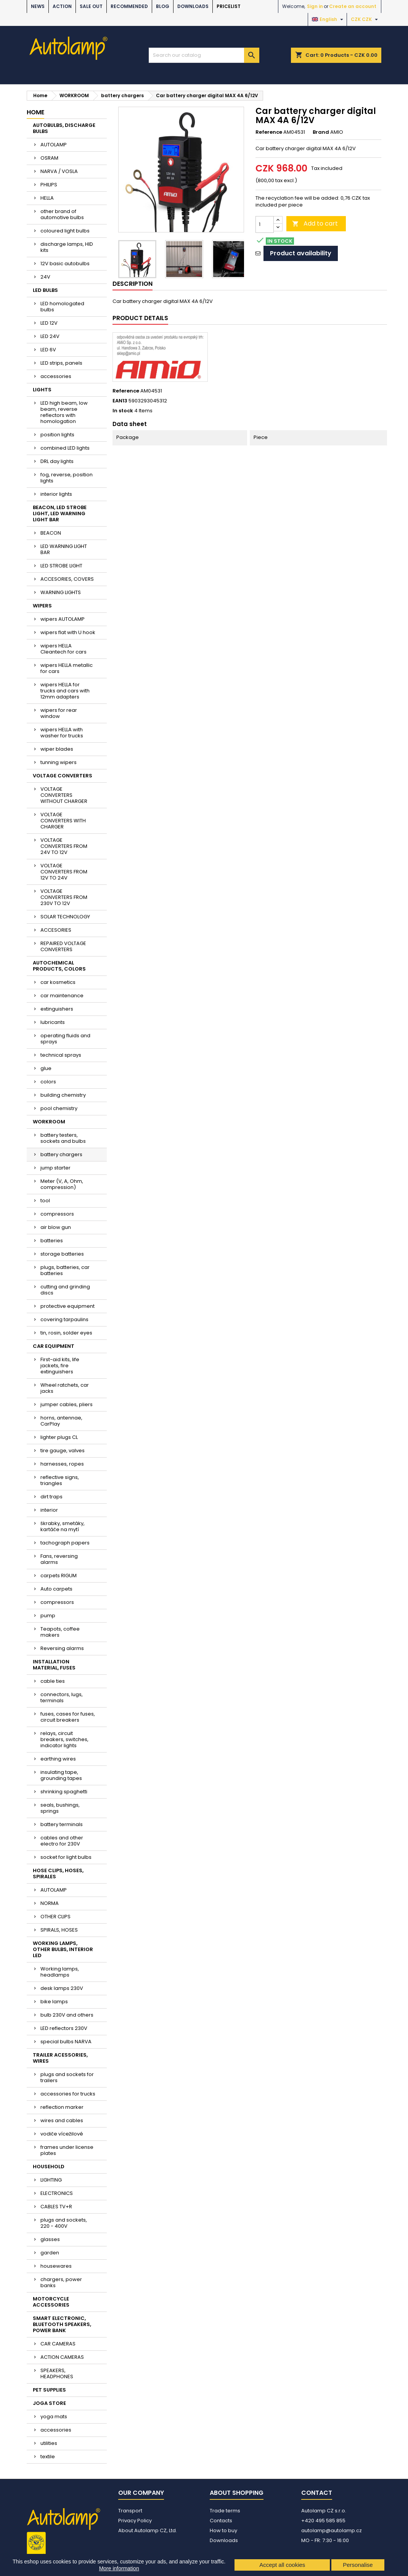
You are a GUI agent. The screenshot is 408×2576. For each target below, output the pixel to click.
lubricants (52, 1022)
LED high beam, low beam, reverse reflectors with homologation (64, 412)
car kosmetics (57, 982)
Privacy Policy (135, 2520)
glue (45, 1068)
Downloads (193, 6)
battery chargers (61, 1154)
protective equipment (67, 1306)
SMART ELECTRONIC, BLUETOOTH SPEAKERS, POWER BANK (62, 2324)
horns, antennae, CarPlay (61, 1420)
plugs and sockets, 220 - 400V (63, 2223)
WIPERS (42, 605)
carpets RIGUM (58, 1575)
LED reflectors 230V (63, 2028)
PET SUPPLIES (49, 2389)
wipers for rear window (58, 713)
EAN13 (119, 400)
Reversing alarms (62, 1648)
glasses (50, 2239)
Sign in (315, 6)
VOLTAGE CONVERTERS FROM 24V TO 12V (63, 846)
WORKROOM (49, 1121)
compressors (57, 1214)
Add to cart (315, 223)
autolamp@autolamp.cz (331, 2530)
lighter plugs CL (59, 1437)
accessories (55, 376)
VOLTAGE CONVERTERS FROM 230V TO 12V (63, 897)
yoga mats (53, 2416)
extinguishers (56, 1008)
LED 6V (48, 349)
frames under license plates (66, 2150)
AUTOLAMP (53, 144)
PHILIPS (48, 184)
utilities (48, 2443)
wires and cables (61, 2120)
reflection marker (62, 2107)
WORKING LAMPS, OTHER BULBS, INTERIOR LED (63, 1949)
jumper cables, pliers (66, 1404)
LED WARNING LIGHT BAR (63, 549)
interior (49, 1510)
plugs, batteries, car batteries (65, 1270)
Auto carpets (56, 1588)
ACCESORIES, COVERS (67, 579)
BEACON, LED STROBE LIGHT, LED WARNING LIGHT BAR (60, 513)
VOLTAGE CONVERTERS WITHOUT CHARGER (63, 795)
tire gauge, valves (62, 1450)
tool (45, 1200)
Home (35, 112)
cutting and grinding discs (65, 1289)
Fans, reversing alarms (59, 1559)
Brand (321, 132)
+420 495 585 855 (323, 2520)
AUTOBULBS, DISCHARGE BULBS (64, 128)
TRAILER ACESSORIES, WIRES (60, 2058)
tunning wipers (58, 762)
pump (47, 1615)
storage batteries (62, 1254)
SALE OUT (91, 6)
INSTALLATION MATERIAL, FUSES (54, 1664)
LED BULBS (45, 290)
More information (119, 2568)
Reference (268, 132)
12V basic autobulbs (65, 263)
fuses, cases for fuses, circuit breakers (67, 1717)
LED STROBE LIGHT (61, 565)
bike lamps (54, 2001)
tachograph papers (65, 1542)
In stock (122, 410)
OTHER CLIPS (55, 1916)
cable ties (52, 1681)
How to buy (223, 2530)
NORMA (49, 1903)
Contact (316, 2492)
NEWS (38, 6)
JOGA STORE (49, 2403)
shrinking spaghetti (63, 1791)
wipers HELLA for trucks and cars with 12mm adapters (65, 690)
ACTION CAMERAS (62, 2357)
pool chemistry (58, 1108)
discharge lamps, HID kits (66, 247)
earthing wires (58, 1758)
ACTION (62, 6)
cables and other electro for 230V (61, 1840)
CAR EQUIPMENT (53, 1346)
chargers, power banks (61, 2282)
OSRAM (49, 158)
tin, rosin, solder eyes (66, 1332)
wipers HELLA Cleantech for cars (63, 648)
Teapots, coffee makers (60, 1632)
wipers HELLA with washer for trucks (61, 732)
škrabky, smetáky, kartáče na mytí (62, 1526)
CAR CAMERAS (57, 2343)
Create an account (352, 6)
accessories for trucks (67, 2093)
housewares (56, 2266)
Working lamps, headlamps (59, 1971)
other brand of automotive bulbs (62, 214)
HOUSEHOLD (48, 2166)
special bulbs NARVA (66, 2041)
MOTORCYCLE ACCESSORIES (51, 2301)
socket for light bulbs (66, 1857)
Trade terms (225, 2510)
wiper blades (56, 749)
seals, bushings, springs (60, 1808)
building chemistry (63, 1095)
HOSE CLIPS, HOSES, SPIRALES (58, 1873)
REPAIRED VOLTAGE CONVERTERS (63, 946)
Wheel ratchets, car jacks (64, 1388)
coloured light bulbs (65, 230)
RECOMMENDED (129, 6)
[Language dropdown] (328, 19)
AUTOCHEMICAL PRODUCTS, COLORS (59, 965)
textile (47, 2456)
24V (45, 276)
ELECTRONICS (56, 2193)
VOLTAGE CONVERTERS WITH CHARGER (63, 820)
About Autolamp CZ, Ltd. (147, 2530)
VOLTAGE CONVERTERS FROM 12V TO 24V (63, 871)
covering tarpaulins (64, 1319)
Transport (130, 2510)
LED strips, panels (61, 363)
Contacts (221, 2520)
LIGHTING (51, 2180)
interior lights (56, 494)
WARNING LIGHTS (60, 592)
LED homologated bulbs (62, 306)
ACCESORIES (55, 930)
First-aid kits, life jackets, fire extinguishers (59, 1365)
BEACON (50, 533)
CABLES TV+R (56, 2206)
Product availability (300, 253)
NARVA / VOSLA (59, 171)
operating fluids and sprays (65, 1038)
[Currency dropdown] (365, 19)
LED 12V (49, 323)
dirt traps (51, 1496)
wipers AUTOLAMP (62, 619)
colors (48, 1081)
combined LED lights (65, 448)
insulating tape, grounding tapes (61, 1775)
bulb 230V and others (66, 2015)
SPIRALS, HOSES (59, 1930)
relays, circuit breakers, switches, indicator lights (64, 1739)
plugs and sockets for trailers (67, 2077)
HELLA (47, 198)
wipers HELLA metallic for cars (66, 668)
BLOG (162, 6)
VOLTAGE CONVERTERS (62, 775)
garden (49, 2252)
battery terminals (61, 1824)
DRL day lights (57, 461)
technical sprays (60, 1055)
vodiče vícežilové (61, 2133)
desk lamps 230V (61, 1988)
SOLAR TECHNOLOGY (65, 916)
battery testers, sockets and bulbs (63, 1138)
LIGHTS (42, 389)
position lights (57, 434)
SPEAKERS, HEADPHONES (56, 2373)
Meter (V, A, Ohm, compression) (61, 1184)
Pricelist (229, 6)
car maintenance (62, 995)
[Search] (204, 55)
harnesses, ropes (62, 1463)
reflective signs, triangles (59, 1480)
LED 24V (49, 336)
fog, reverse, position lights (66, 477)
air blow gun (55, 1227)
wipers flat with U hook (67, 632)
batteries (51, 1240)
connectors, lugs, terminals (61, 1697)
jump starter (55, 1167)
